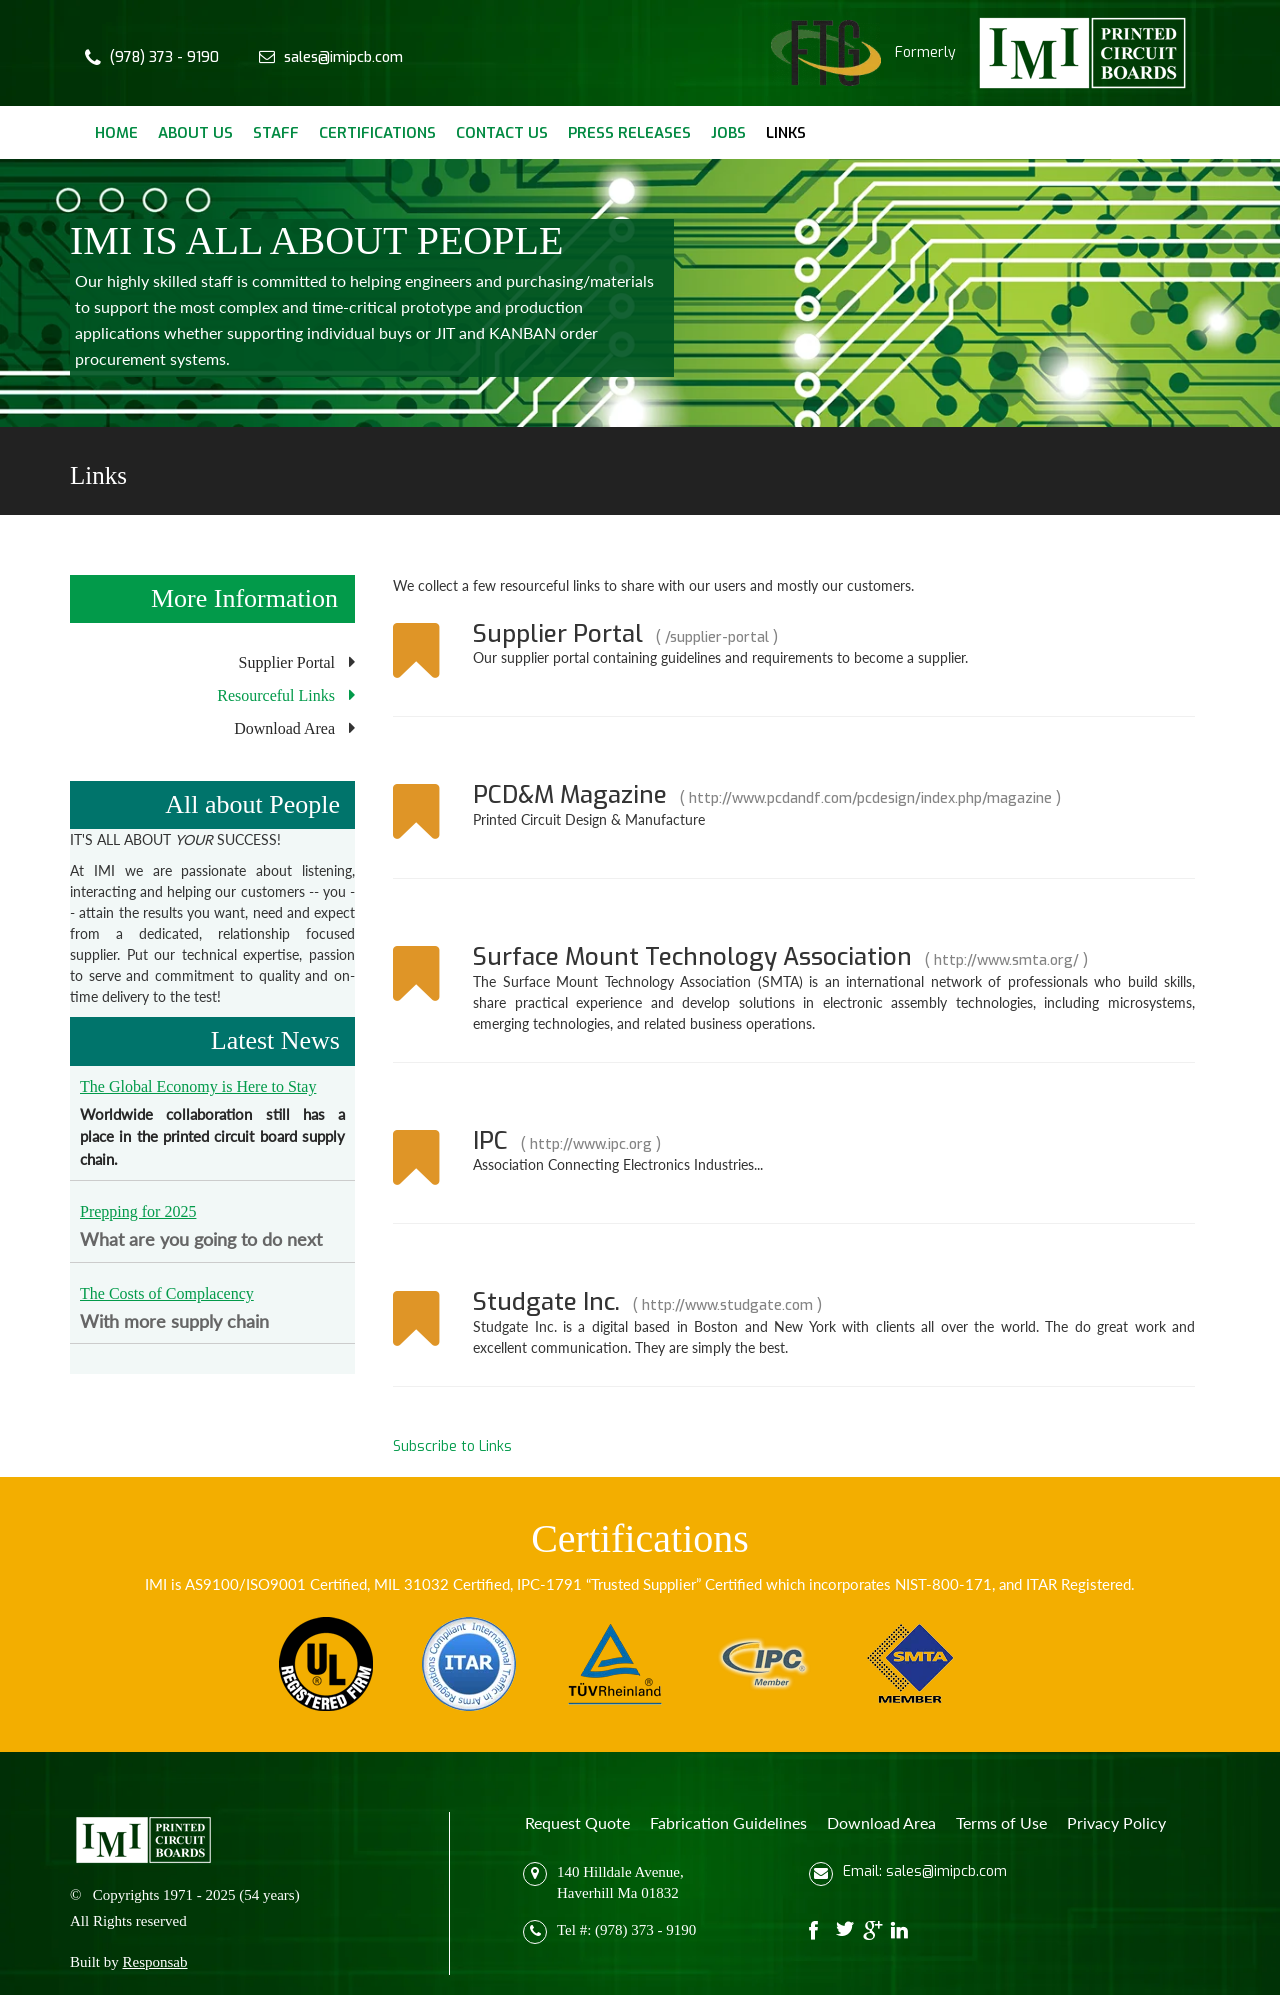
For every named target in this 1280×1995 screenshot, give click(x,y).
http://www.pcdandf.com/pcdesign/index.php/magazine (870, 798)
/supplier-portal (717, 637)
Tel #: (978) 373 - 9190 (626, 1930)
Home (116, 133)
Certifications (377, 133)
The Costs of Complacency (167, 1293)
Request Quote (577, 1822)
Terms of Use (1001, 1822)
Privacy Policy (1116, 1822)
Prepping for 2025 (138, 1211)
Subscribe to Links (452, 1446)
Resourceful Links (276, 695)
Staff (276, 133)
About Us (195, 133)
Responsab (155, 1962)
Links (786, 133)
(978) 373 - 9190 (164, 57)
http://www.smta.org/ (1006, 960)
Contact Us (502, 133)
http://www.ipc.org (591, 1144)
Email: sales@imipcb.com (925, 1871)
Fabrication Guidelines (728, 1822)
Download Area (284, 728)
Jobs (728, 133)
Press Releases (629, 133)
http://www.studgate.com (727, 1305)
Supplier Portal (287, 662)
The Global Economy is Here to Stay (198, 1086)
